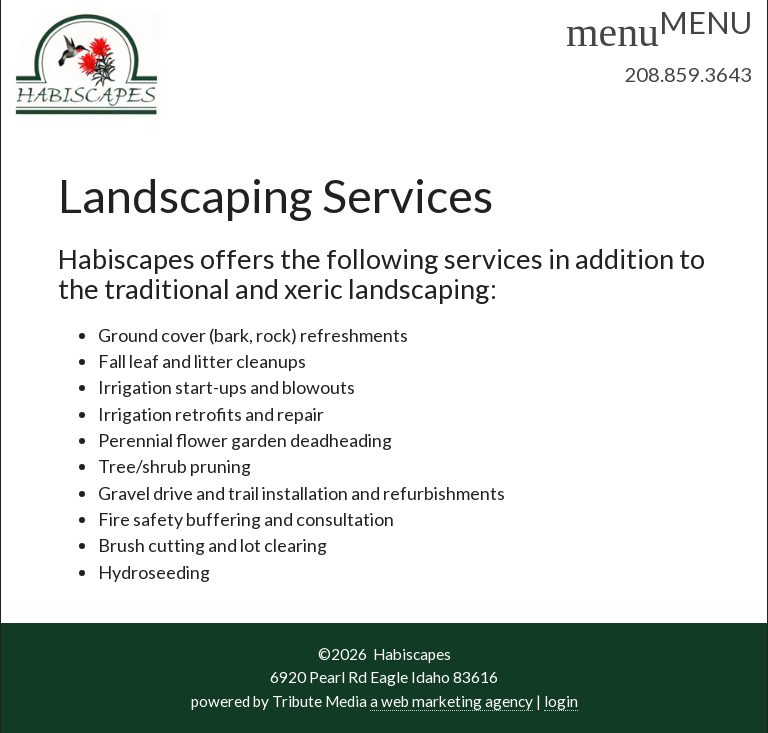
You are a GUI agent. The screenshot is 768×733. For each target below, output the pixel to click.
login (561, 701)
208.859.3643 (688, 74)
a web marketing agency (451, 701)
